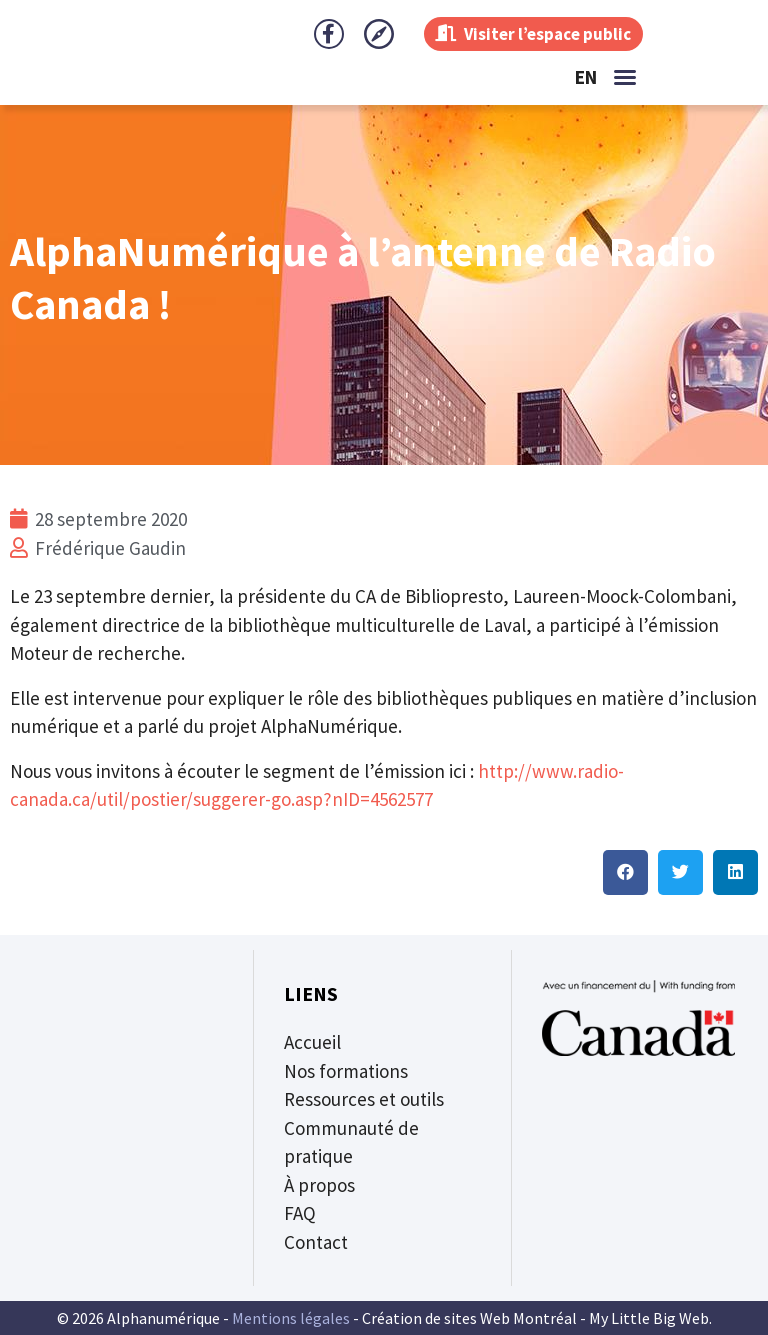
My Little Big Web (649, 1318)
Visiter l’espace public (527, 33)
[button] (625, 77)
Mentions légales (291, 1318)
